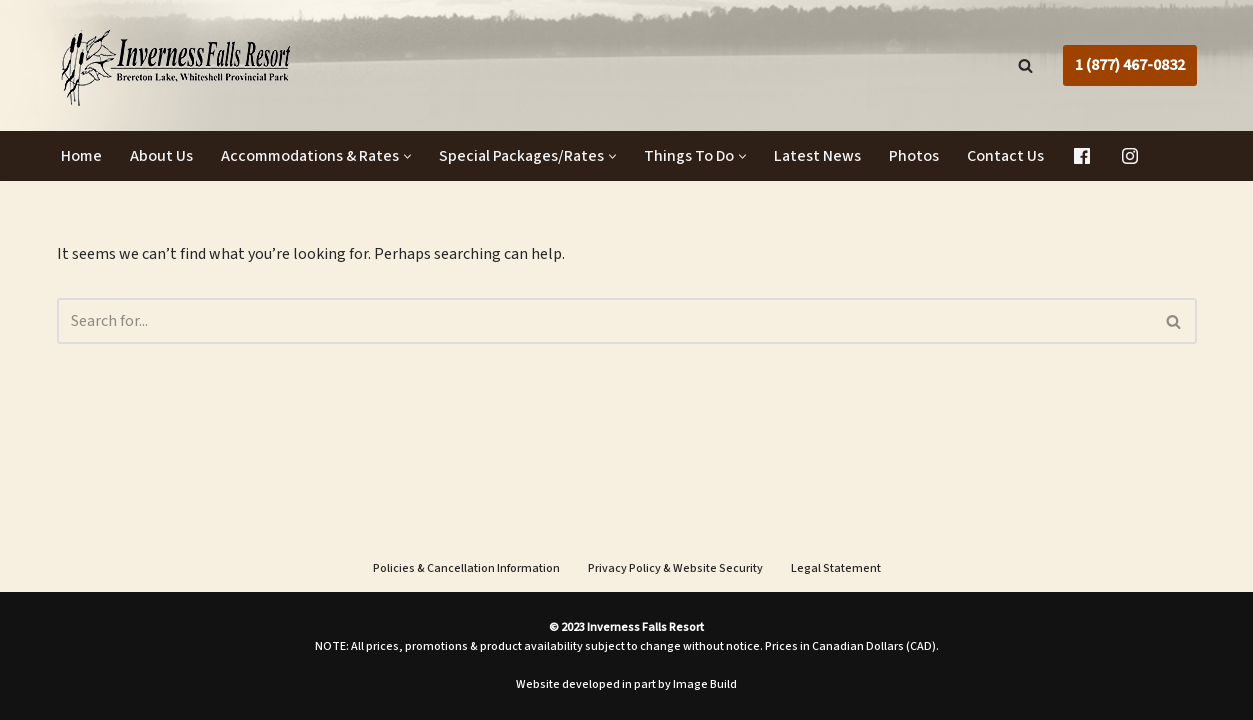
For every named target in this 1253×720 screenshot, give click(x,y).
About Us (161, 156)
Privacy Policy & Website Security (675, 568)
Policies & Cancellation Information (466, 568)
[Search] (1025, 65)
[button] (407, 156)
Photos (914, 156)
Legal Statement (836, 568)
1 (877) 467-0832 (1130, 65)
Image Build (705, 684)
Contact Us (1005, 156)
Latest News (817, 156)
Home (81, 156)
